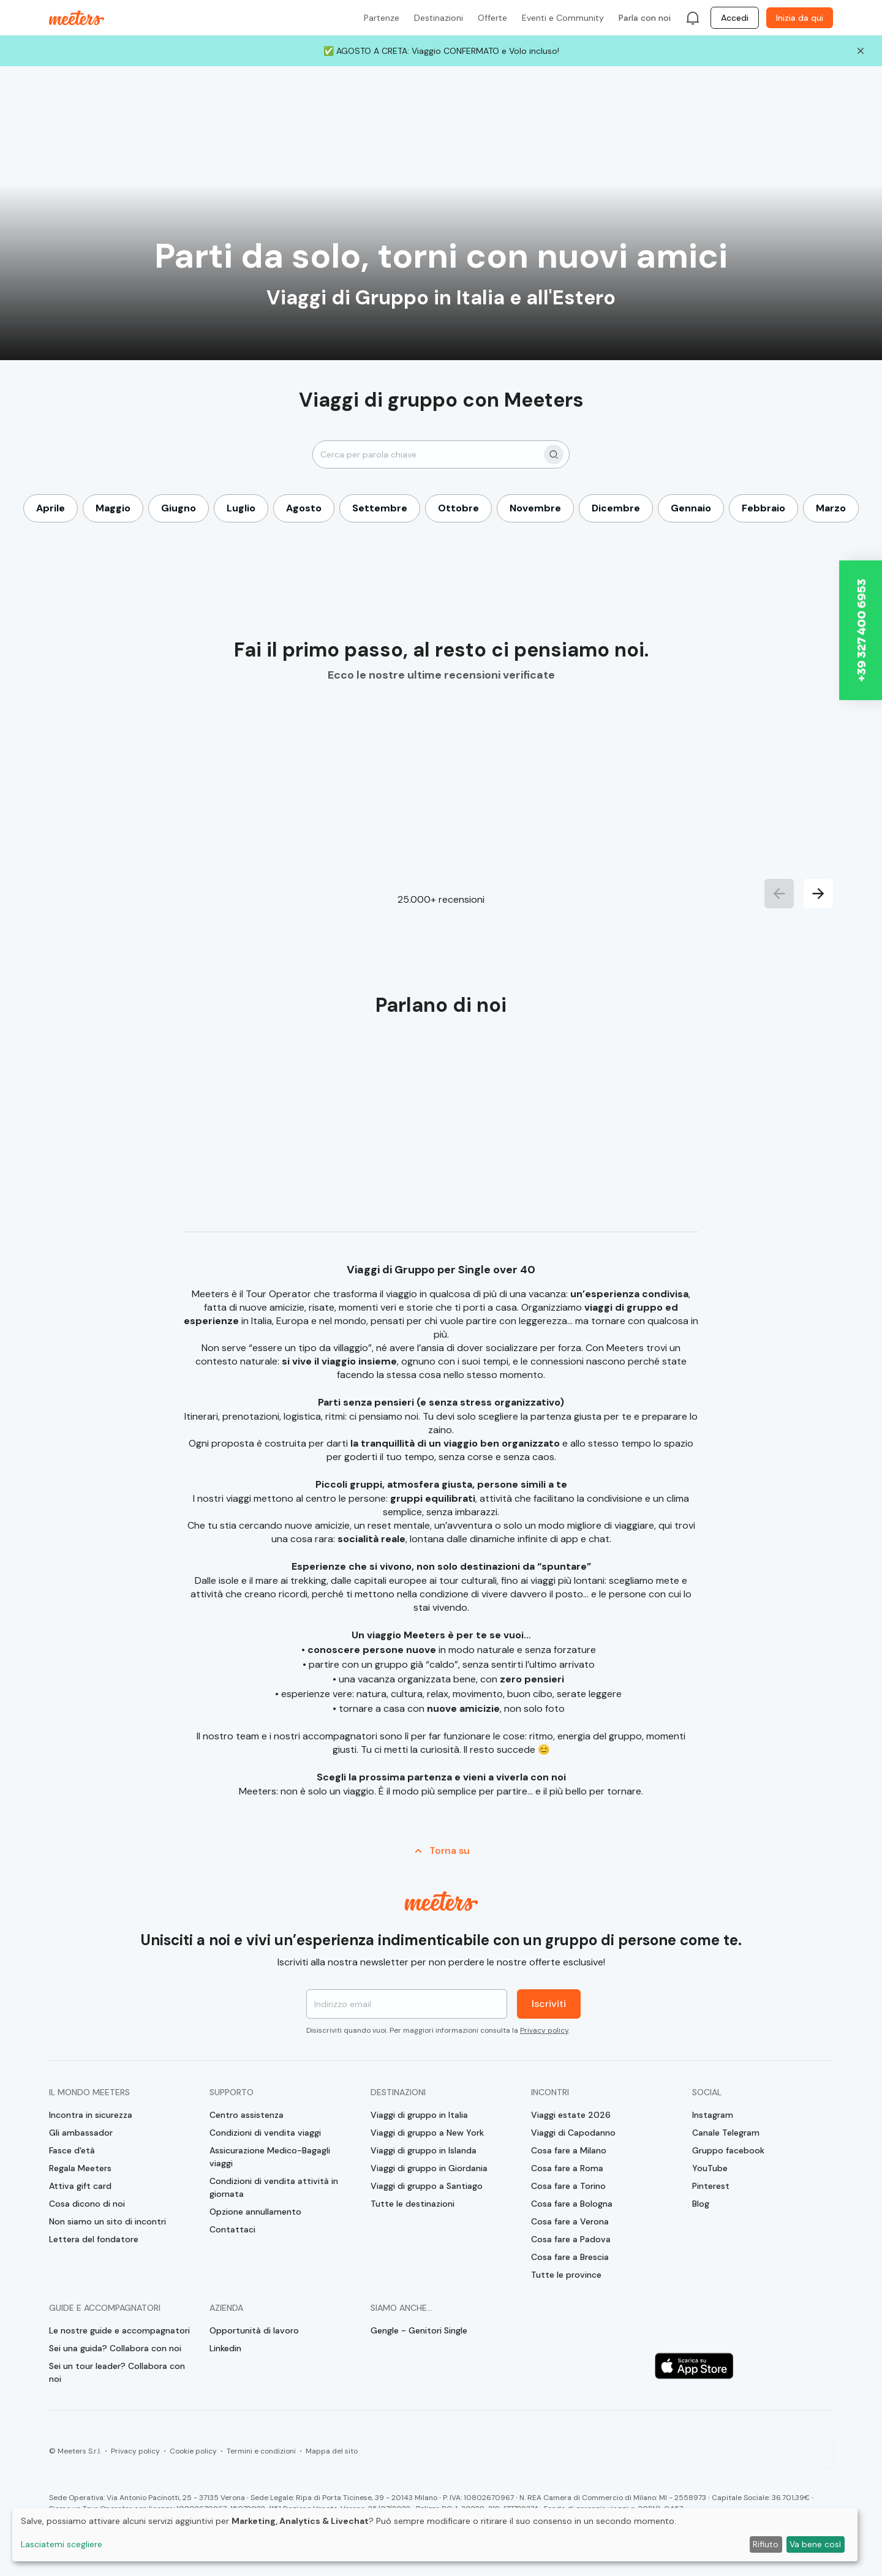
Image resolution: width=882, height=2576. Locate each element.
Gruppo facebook (728, 2150)
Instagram (712, 2114)
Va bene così (815, 2544)
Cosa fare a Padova (571, 2239)
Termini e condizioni (261, 2451)
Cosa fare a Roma (567, 2168)
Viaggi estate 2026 (571, 2114)
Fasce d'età (72, 2150)
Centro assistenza (246, 2114)
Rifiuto (765, 2544)
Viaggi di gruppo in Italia (419, 2114)
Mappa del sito (332, 2451)
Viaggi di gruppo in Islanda (424, 2150)
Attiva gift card (80, 2185)
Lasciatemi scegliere (61, 2544)
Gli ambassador (81, 2132)
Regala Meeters (80, 2168)
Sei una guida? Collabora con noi (115, 2348)
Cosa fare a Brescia (570, 2256)
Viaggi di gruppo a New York (427, 2132)
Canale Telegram (726, 2132)
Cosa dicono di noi (87, 2203)
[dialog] (435, 2534)
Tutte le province (566, 2274)
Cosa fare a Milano (568, 2150)
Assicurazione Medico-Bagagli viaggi (269, 2157)
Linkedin (225, 2348)
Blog (700, 2203)
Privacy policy (544, 2030)
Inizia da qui (799, 17)
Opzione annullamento (255, 2211)
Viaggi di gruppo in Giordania (429, 2168)
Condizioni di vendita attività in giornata (273, 2187)
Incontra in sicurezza (90, 2114)
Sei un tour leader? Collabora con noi (117, 2372)
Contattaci (232, 2229)
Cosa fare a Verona (570, 2221)
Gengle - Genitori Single (419, 2330)
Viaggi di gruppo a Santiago (427, 2185)
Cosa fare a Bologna (571, 2203)
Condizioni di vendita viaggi (265, 2132)
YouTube (710, 2168)
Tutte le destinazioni (412, 2203)
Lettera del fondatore (93, 2239)
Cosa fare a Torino (568, 2185)
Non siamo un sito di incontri (107, 2221)
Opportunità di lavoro (254, 2330)
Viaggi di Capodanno (573, 2132)
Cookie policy (193, 2451)
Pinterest (710, 2185)
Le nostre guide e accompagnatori (119, 2330)
